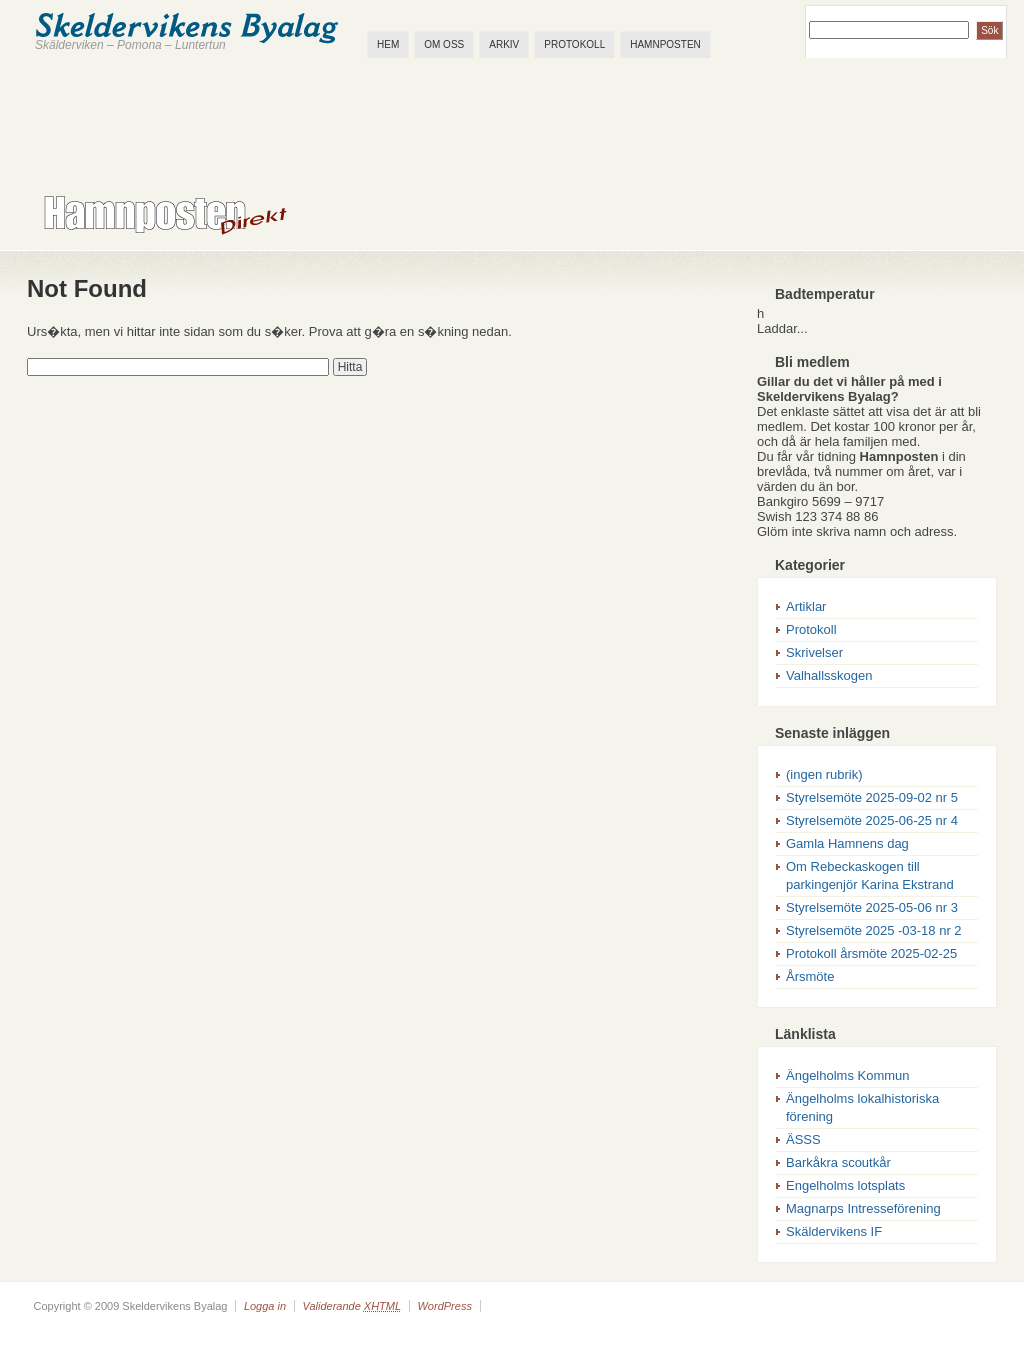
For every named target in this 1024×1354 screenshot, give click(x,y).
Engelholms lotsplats (845, 1185)
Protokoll (574, 44)
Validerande (351, 1306)
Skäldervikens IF (834, 1231)
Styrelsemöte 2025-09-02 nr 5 (872, 797)
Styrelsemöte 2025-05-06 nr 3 (872, 907)
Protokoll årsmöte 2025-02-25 (871, 953)
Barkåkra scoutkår (838, 1162)
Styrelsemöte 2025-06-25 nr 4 (872, 820)
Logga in (265, 1306)
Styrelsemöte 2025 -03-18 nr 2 (874, 930)
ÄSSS (803, 1139)
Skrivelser (814, 652)
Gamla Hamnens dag (847, 843)
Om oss (444, 44)
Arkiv (504, 44)
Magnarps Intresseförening (863, 1208)
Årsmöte (810, 976)
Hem (388, 44)
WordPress (444, 1306)
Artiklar (806, 606)
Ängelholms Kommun (848, 1075)
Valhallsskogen (829, 675)
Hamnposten (665, 44)
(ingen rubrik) (824, 774)
